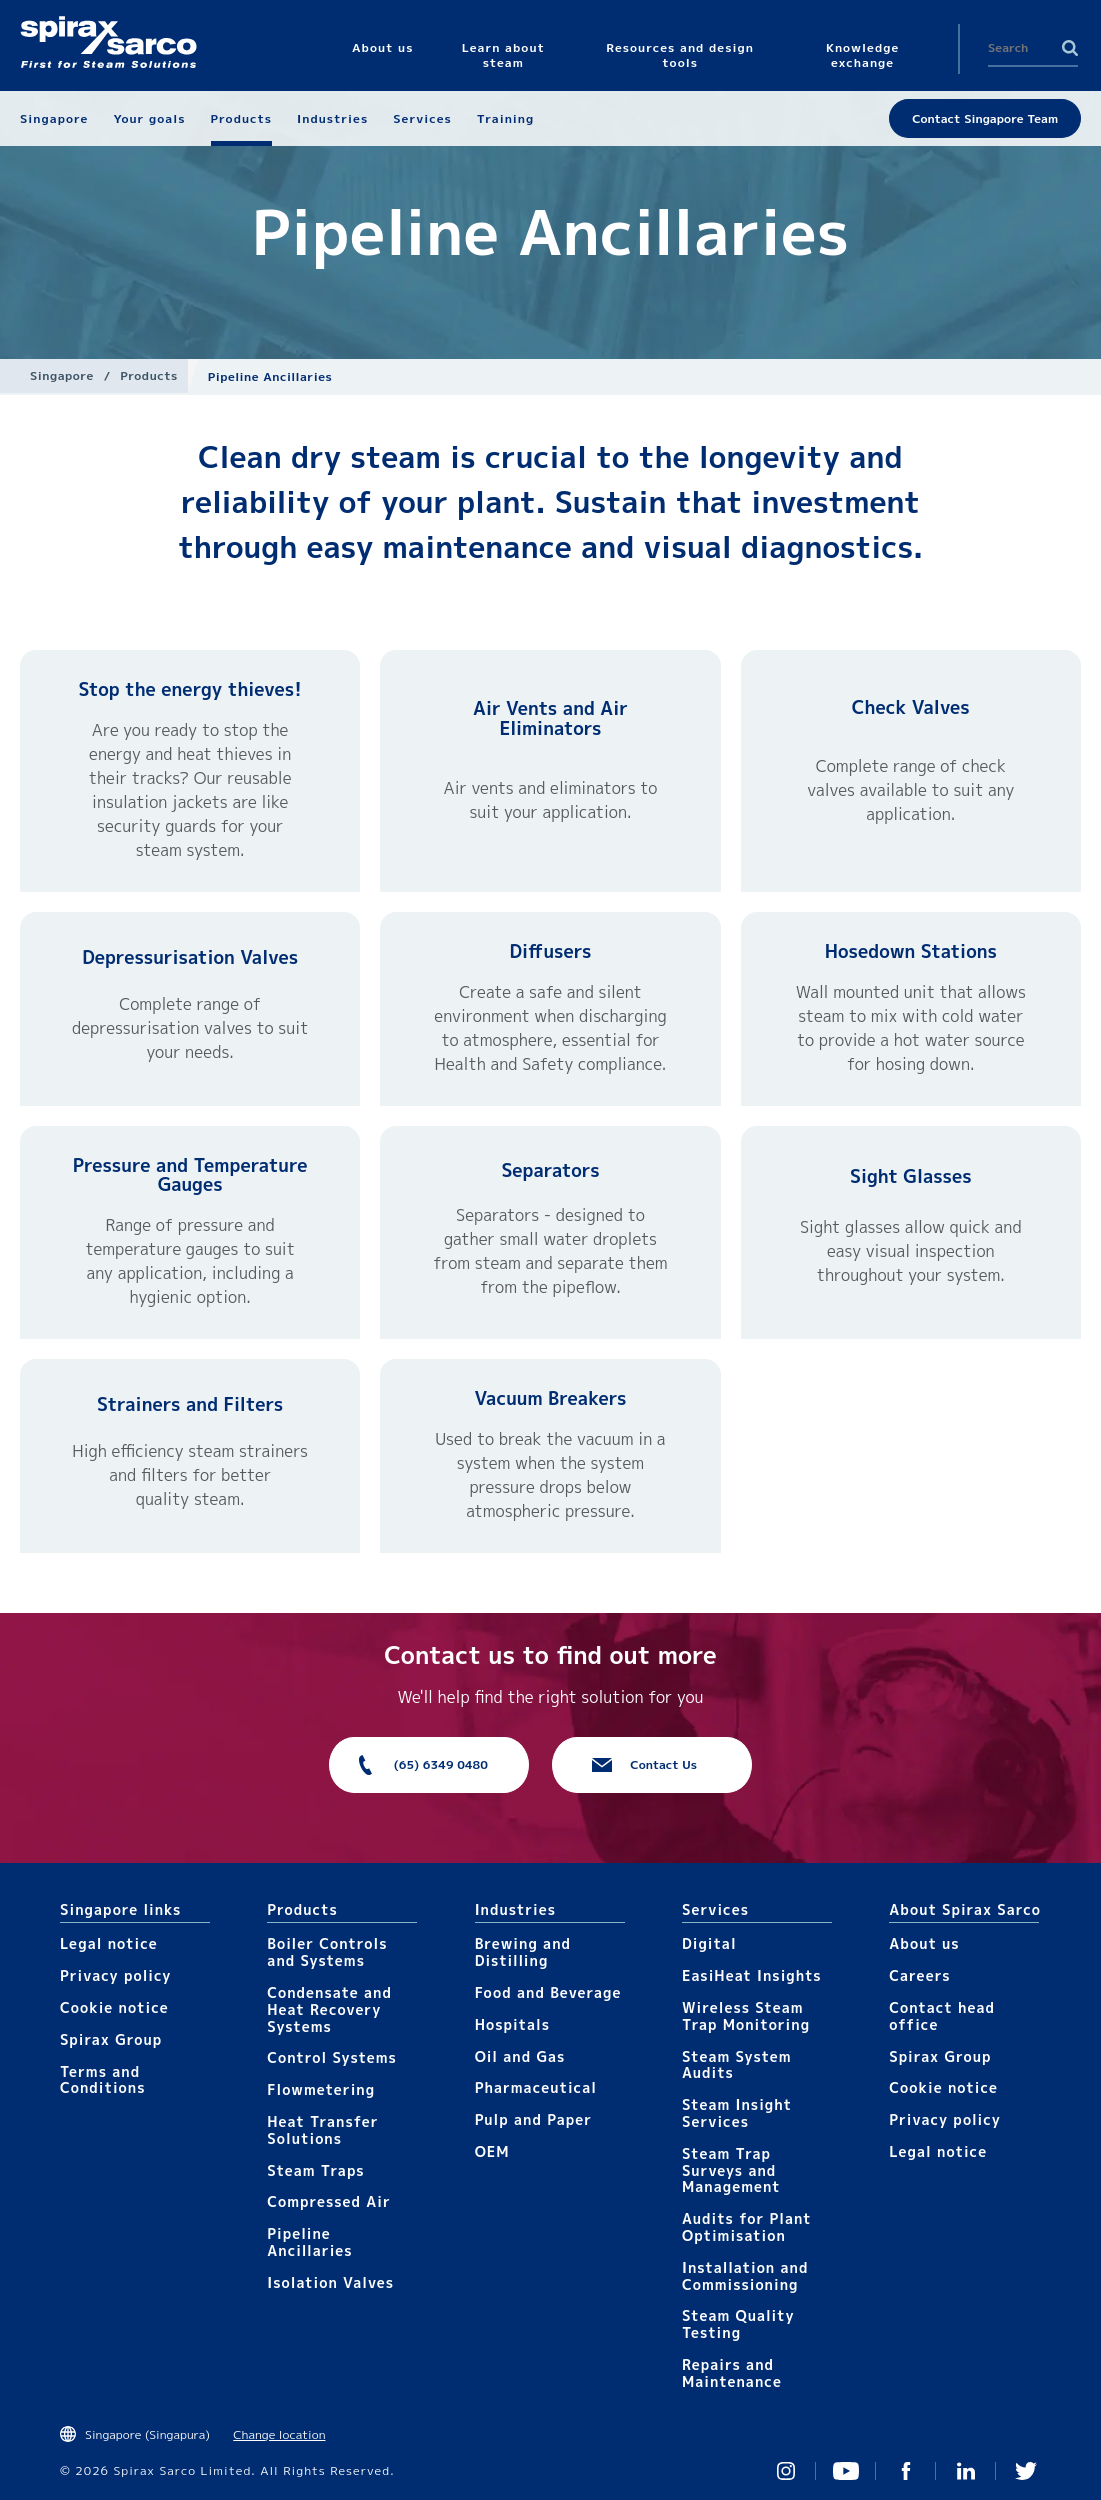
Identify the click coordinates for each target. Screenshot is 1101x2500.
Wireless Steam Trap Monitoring (746, 2016)
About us (924, 1943)
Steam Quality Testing (738, 2324)
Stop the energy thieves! (189, 689)
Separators (550, 1170)
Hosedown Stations (911, 951)
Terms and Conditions (103, 2080)
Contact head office (942, 2016)
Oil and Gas (520, 2056)
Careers (919, 1975)
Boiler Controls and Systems (327, 1952)
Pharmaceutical (536, 2087)
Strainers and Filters (190, 1404)
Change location (279, 2434)
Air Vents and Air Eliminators (550, 718)
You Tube (846, 2471)
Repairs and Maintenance (732, 2373)
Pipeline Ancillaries (309, 2242)
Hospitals (512, 2024)
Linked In (966, 2471)
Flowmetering (321, 2089)
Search (1070, 48)
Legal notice (109, 1943)
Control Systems (332, 2057)
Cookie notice (114, 2007)
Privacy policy (116, 1975)
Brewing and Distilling (523, 1952)
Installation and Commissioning (745, 2276)
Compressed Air (329, 2201)
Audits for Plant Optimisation (747, 2227)
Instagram (786, 2471)
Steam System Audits (737, 2065)
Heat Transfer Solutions (322, 2130)
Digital (709, 1943)
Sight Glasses (911, 1176)
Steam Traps (315, 2170)
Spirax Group (111, 2039)
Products (148, 375)
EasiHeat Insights (752, 1975)
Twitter (1026, 2471)
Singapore (62, 375)
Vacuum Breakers (551, 1398)
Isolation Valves (330, 2282)
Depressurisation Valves (190, 957)
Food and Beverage (548, 1992)
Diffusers (550, 951)
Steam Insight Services (737, 2113)
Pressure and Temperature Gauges (190, 1175)
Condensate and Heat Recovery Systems (329, 2009)
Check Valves (911, 707)
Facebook (906, 2471)
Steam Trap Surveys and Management (731, 2170)
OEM (492, 2151)
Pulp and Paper (533, 2119)
